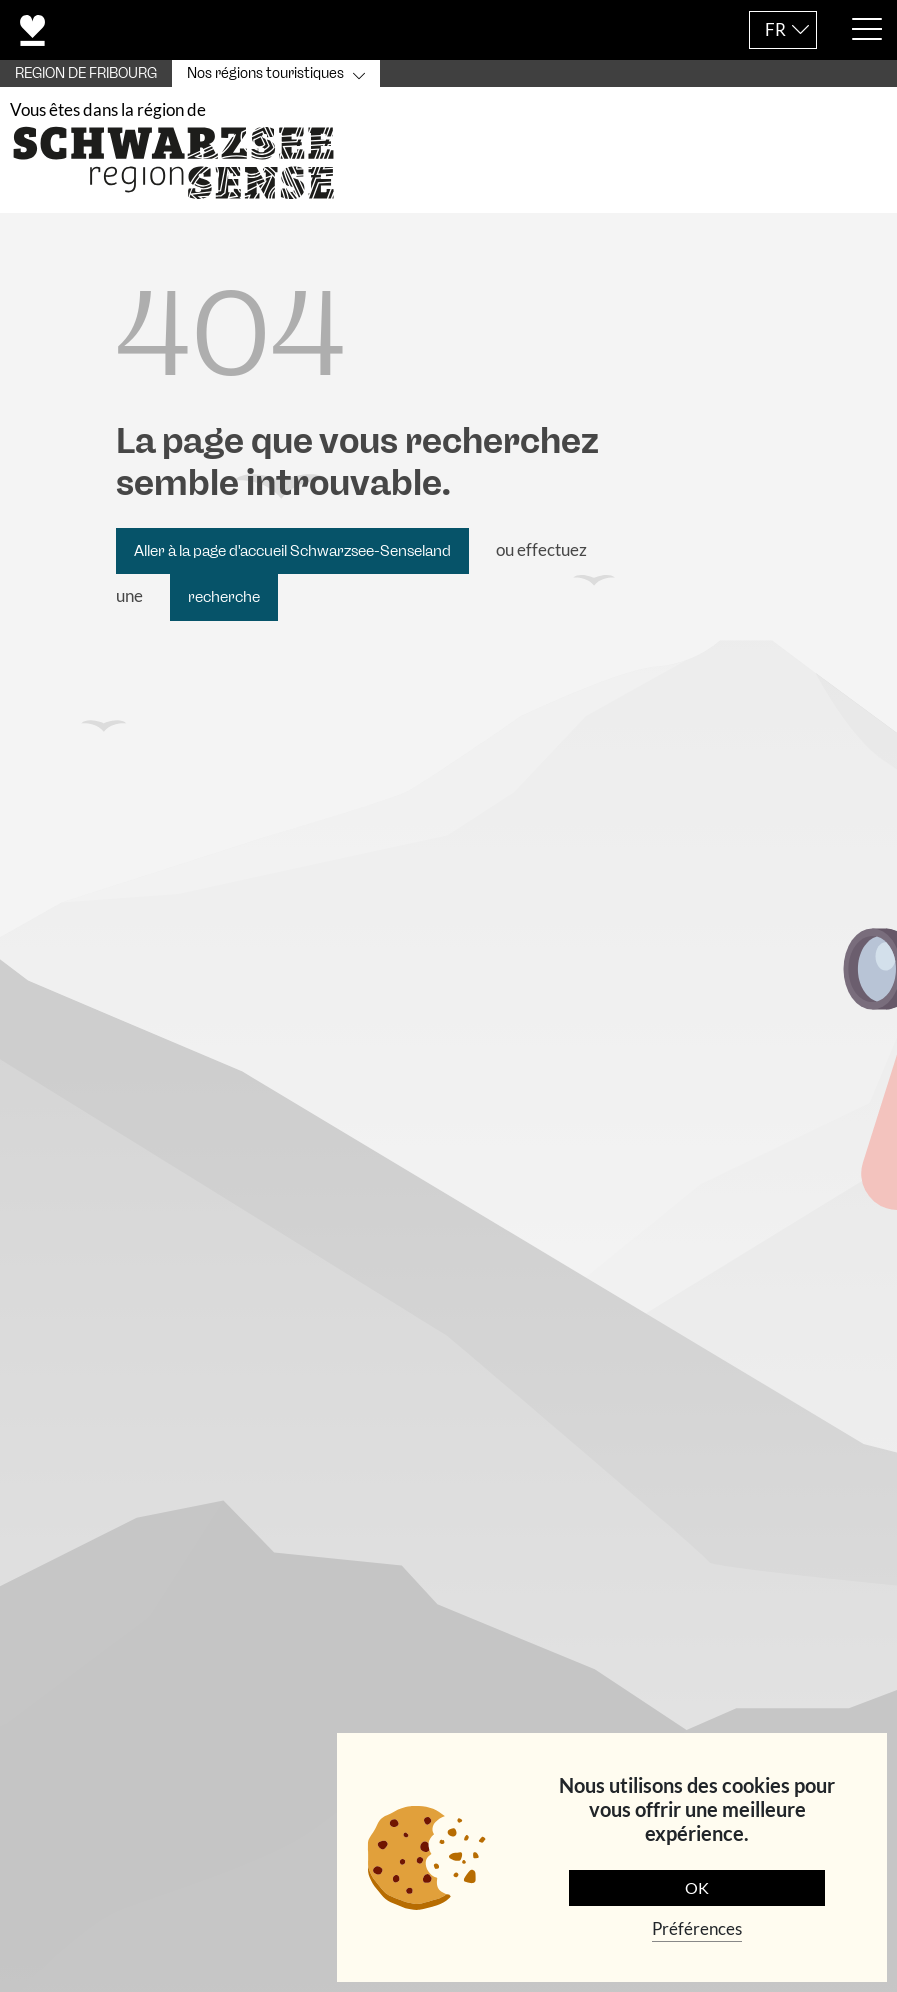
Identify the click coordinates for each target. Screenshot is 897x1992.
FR (775, 29)
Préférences (697, 1928)
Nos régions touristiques (265, 73)
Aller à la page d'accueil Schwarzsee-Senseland (292, 553)
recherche (224, 599)
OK (697, 1887)
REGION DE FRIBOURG (86, 73)
